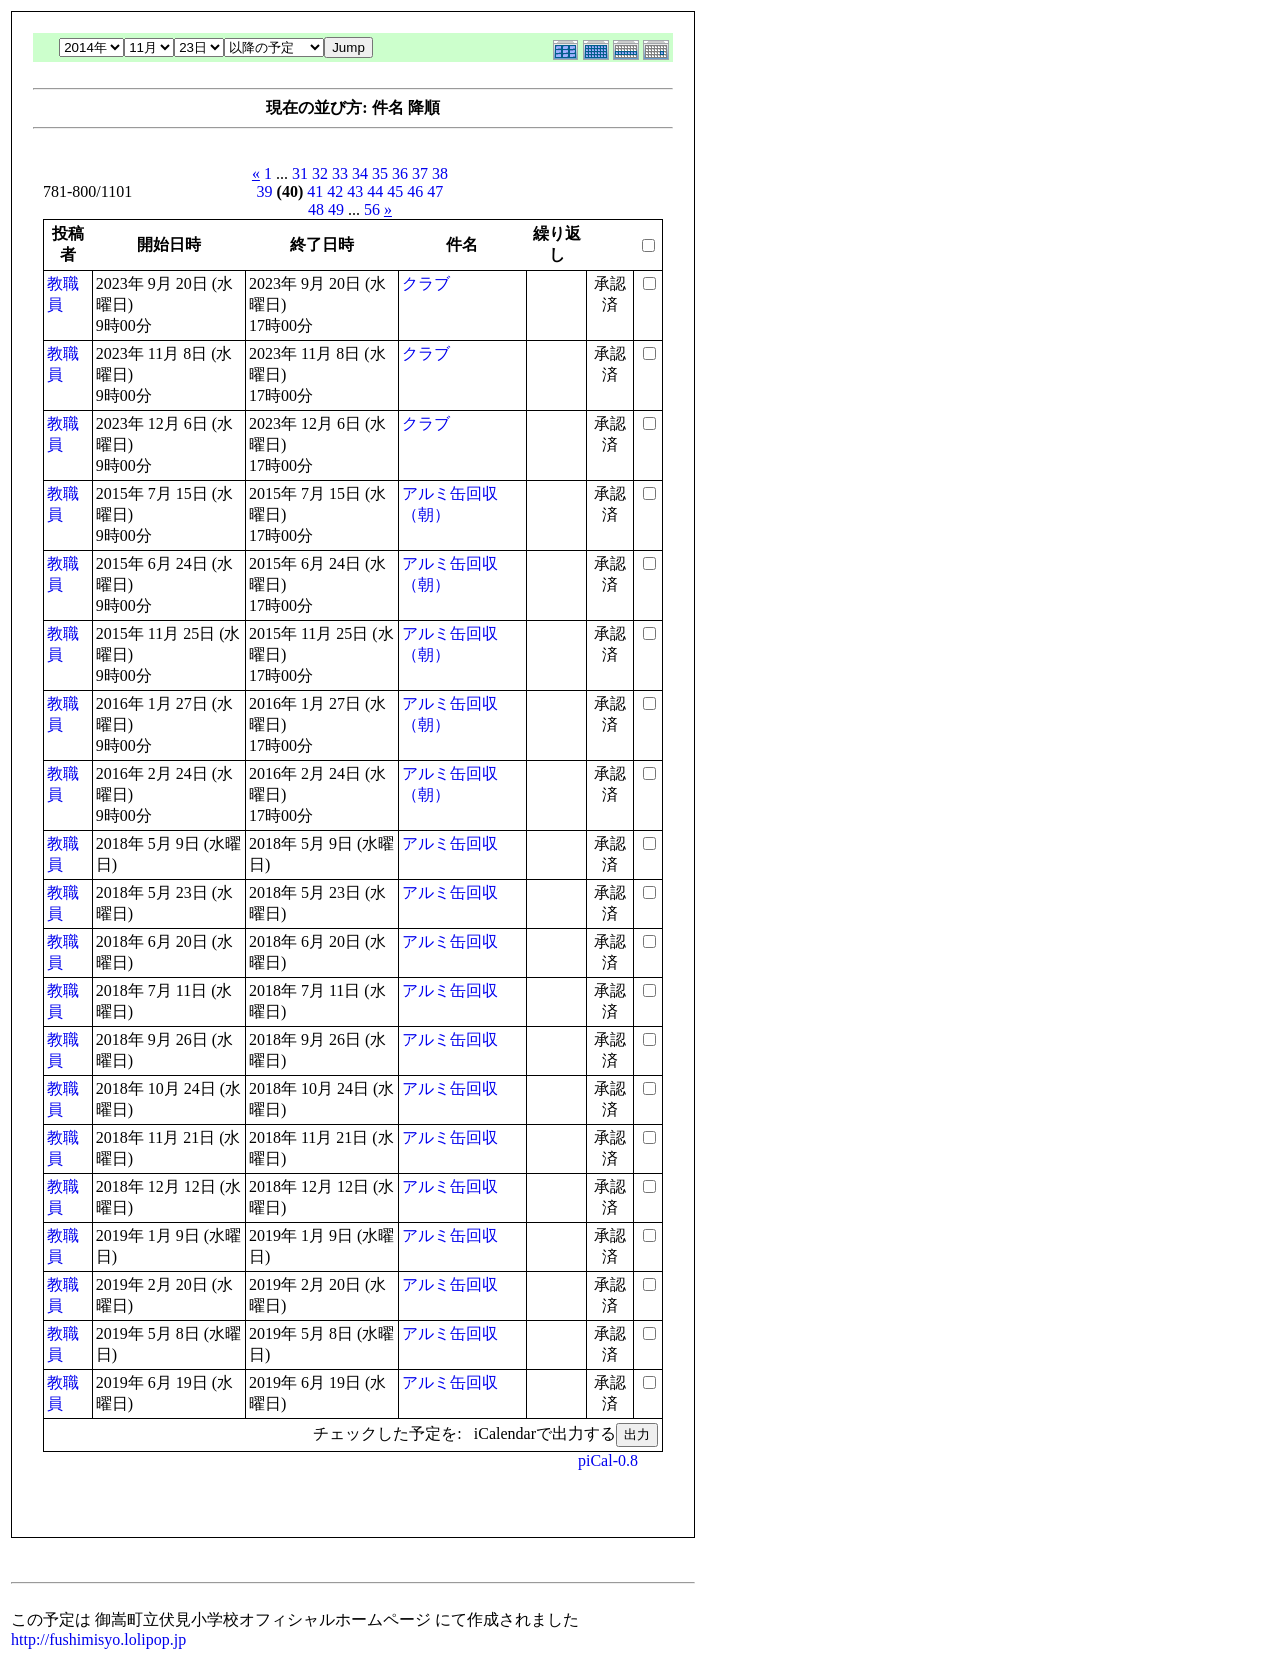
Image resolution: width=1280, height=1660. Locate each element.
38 (440, 173)
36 (400, 173)
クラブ (426, 283)
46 (415, 191)
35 (380, 173)
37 (420, 173)
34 (360, 173)
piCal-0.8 (608, 1460)
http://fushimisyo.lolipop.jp (98, 1639)
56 (372, 209)
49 (336, 209)
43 (355, 191)
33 (340, 173)
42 (335, 191)
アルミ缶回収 (450, 843)
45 (395, 191)
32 (320, 173)
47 (435, 191)
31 (300, 173)
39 (265, 191)
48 (316, 209)
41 (315, 191)
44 (375, 191)
